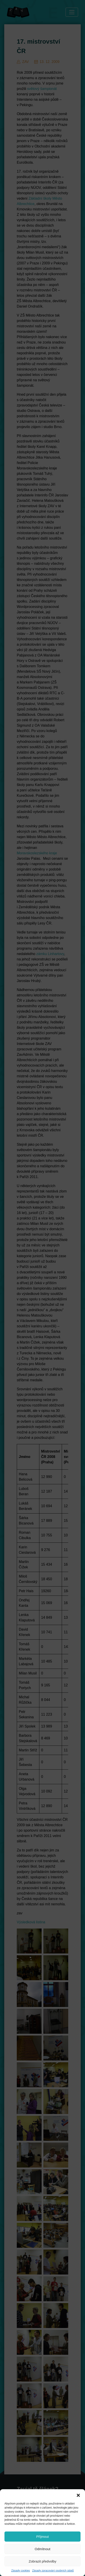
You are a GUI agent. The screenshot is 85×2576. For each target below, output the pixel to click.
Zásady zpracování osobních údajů (53, 2570)
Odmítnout (42, 2549)
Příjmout (42, 2536)
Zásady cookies (20, 2570)
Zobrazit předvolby (42, 2561)
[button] (78, 2495)
